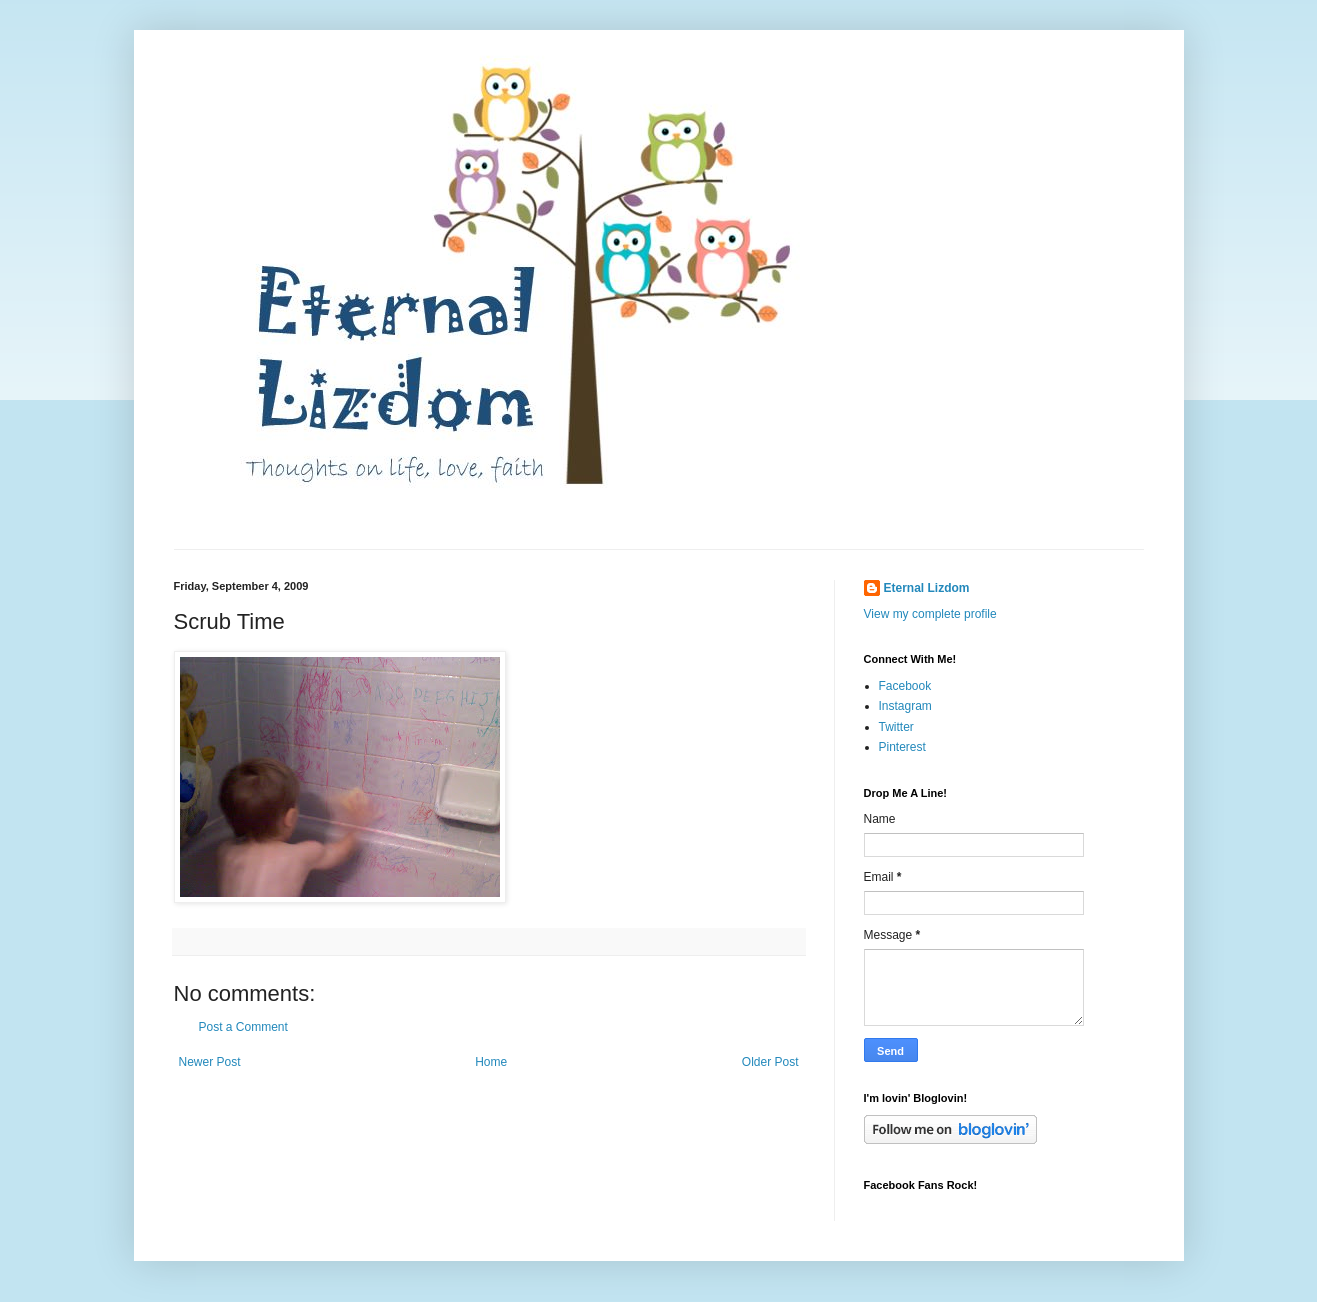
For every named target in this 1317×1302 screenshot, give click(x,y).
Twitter (896, 727)
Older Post (770, 1062)
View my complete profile (930, 614)
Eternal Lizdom (927, 588)
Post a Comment (243, 1027)
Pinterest (902, 747)
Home (491, 1062)
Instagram (905, 706)
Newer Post (210, 1062)
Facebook (905, 686)
